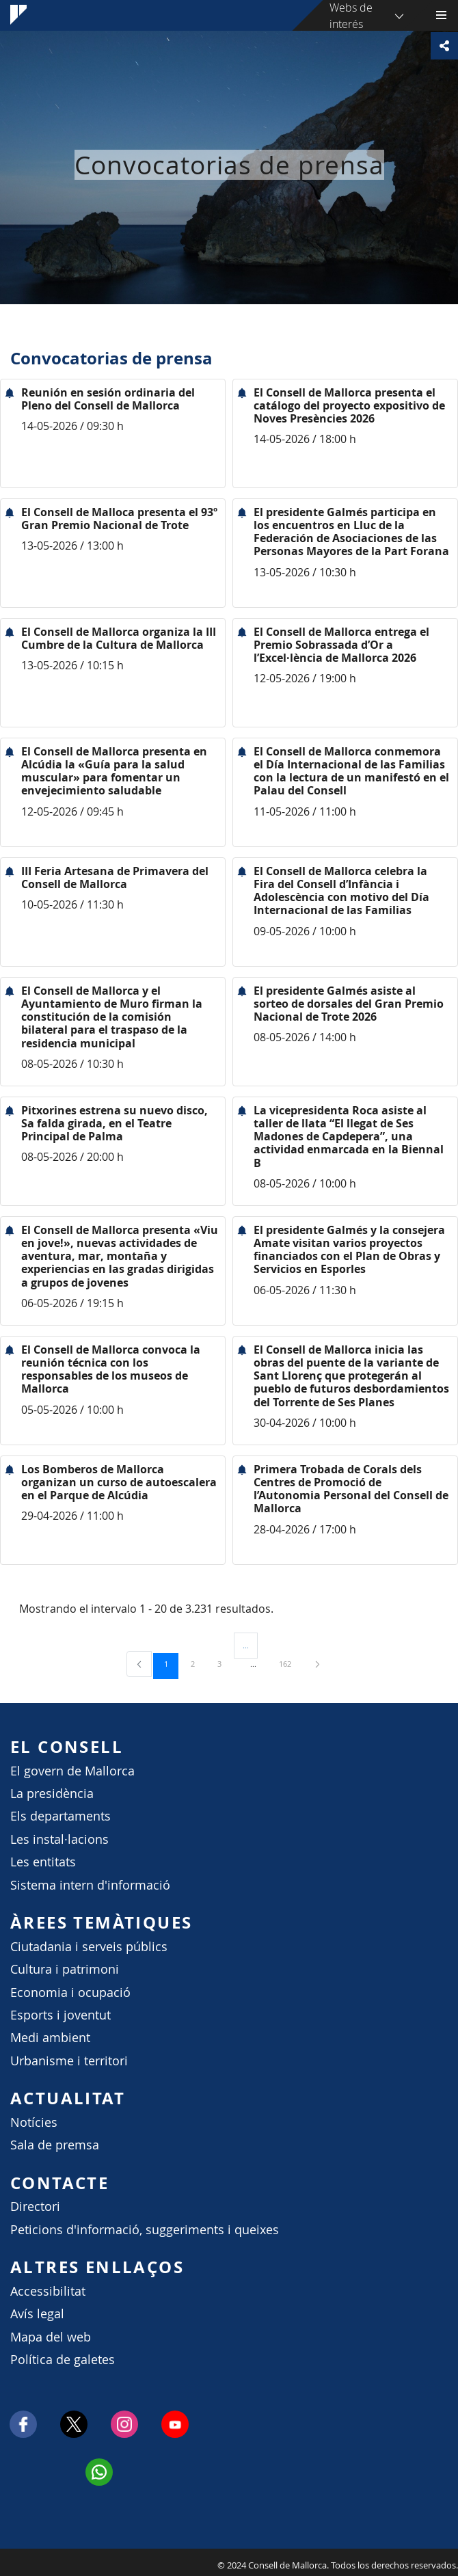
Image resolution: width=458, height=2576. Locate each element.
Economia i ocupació (70, 1992)
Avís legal (37, 2314)
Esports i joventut (60, 2015)
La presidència (52, 1793)
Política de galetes (62, 2359)
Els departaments (60, 1816)
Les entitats (43, 1862)
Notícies (33, 2122)
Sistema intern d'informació (90, 1885)
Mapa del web (50, 2337)
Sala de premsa (54, 2145)
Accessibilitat (47, 2291)
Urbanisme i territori (69, 2061)
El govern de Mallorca (72, 1771)
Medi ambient (50, 2037)
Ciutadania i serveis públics (88, 1947)
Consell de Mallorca (7, 2561)
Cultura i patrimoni (64, 1969)
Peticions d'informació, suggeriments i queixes (144, 2230)
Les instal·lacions (59, 1839)
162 (289, 1663)
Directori (35, 2206)
